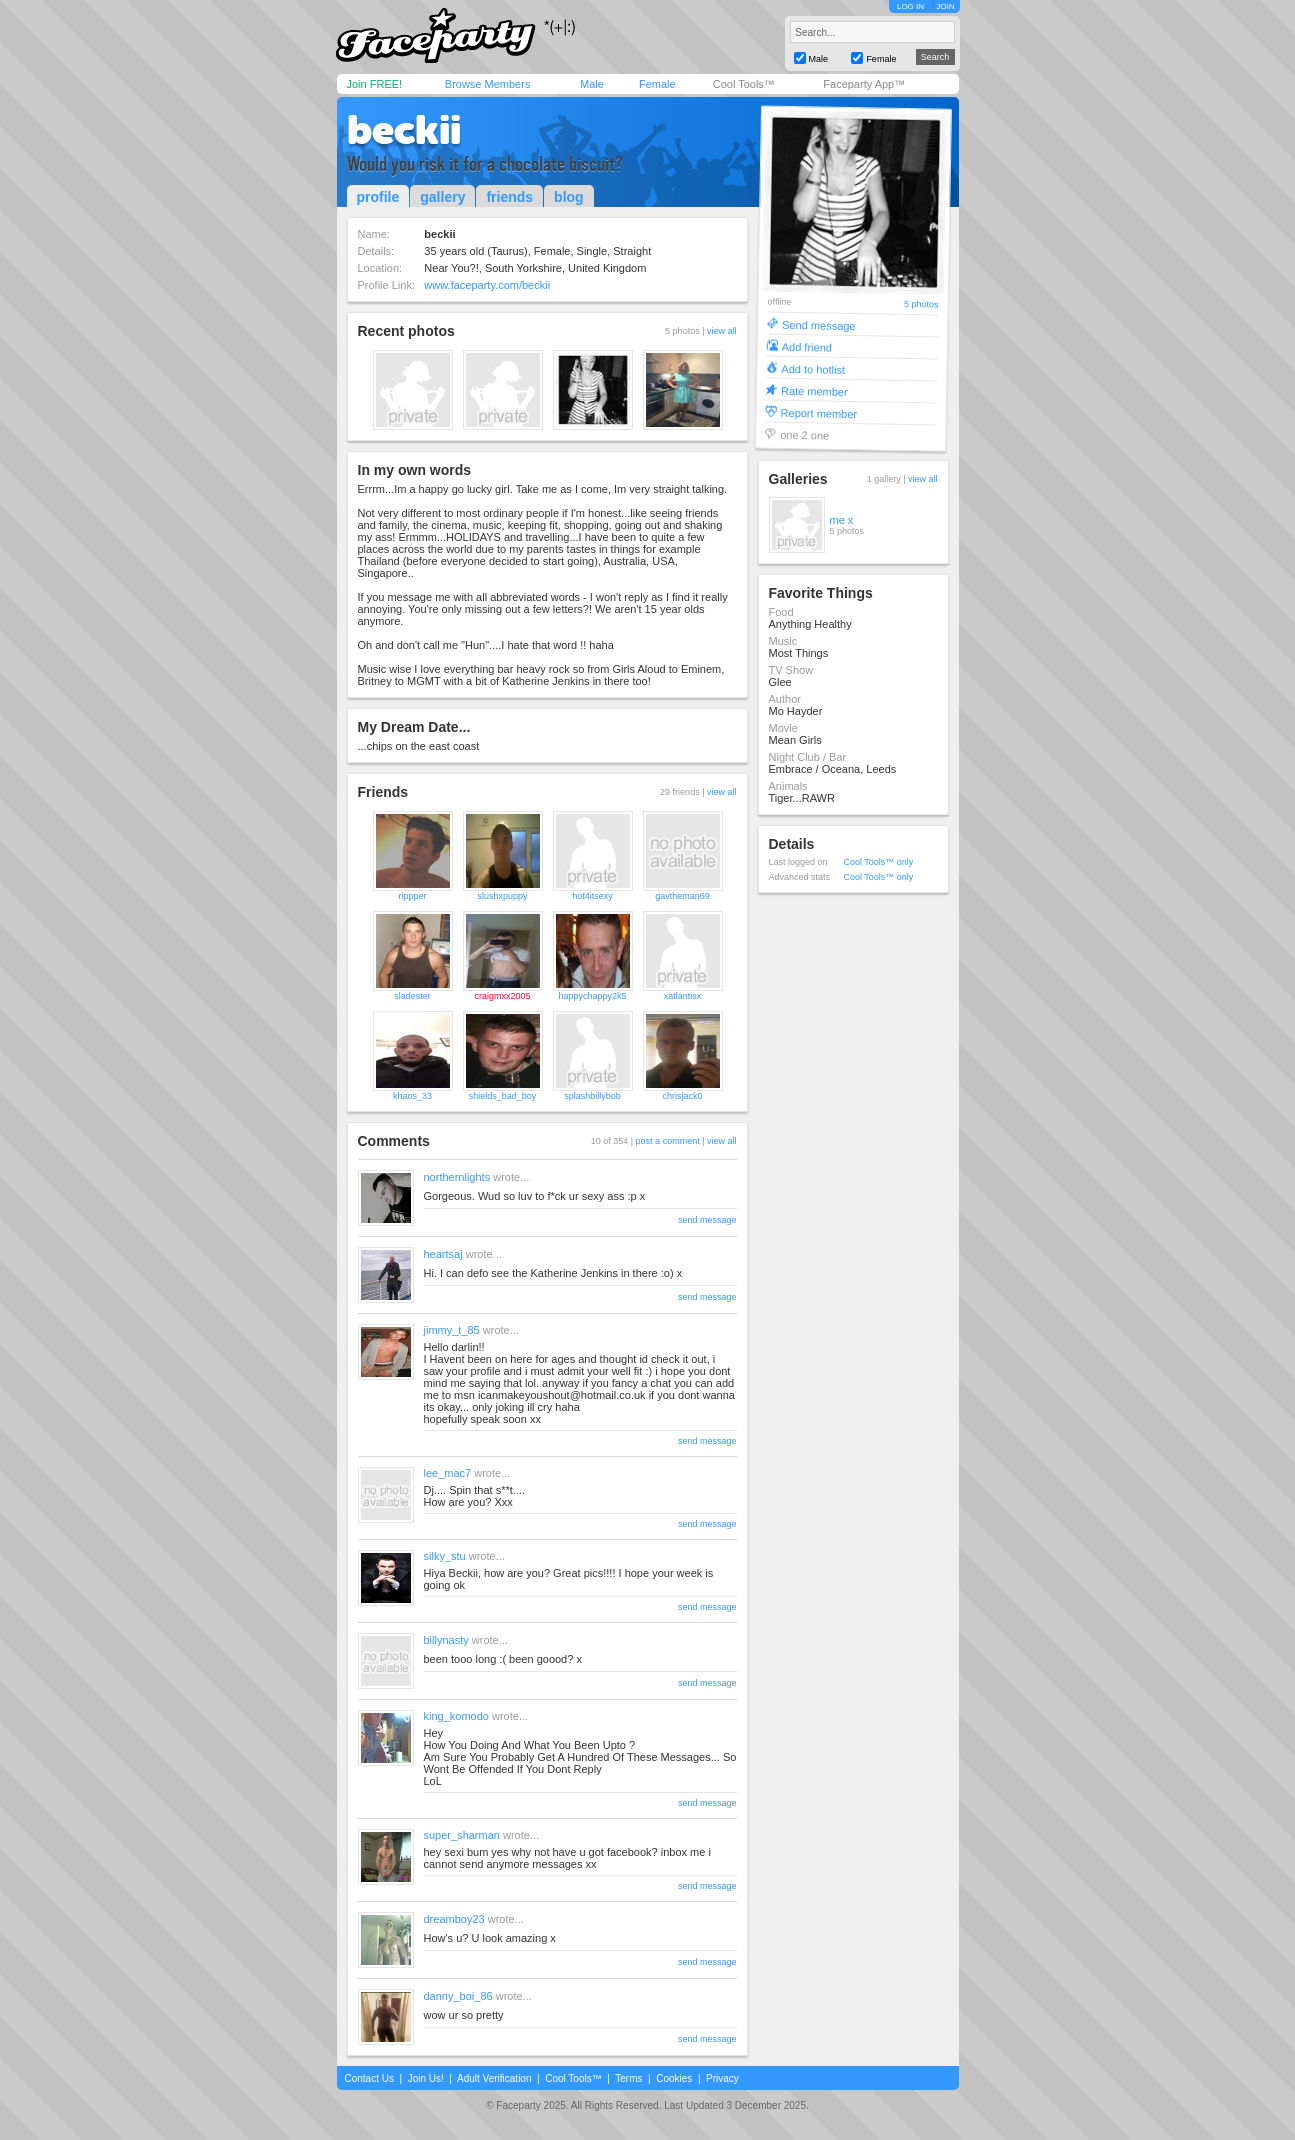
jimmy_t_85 (452, 1330)
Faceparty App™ (864, 84)
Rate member (813, 390)
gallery (442, 197)
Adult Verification (494, 2078)
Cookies (674, 2078)
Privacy (722, 2078)
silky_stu (445, 1556)
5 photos (920, 304)
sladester (412, 996)
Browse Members (488, 84)
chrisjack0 (682, 1096)
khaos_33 (412, 1096)
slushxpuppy (502, 896)
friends (509, 197)
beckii (404, 130)
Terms (628, 2078)
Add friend (806, 346)
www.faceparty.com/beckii (487, 285)
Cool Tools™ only (879, 862)
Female (657, 84)
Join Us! (426, 2078)
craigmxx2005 (502, 996)
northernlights (457, 1177)
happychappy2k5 (592, 996)
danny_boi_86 (458, 1996)
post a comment (668, 1141)
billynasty (446, 1640)
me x (842, 520)
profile (378, 197)
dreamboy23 (454, 1919)
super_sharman (462, 1835)
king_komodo (456, 1716)
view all (722, 331)
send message (707, 1220)
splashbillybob (592, 1096)
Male (592, 84)
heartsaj (443, 1254)
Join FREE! (375, 84)
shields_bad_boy (503, 1096)
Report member (818, 412)
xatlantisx (683, 996)
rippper (412, 896)
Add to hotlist (813, 368)
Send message (819, 324)
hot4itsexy (592, 896)
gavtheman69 (682, 896)
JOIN (945, 6)
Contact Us (369, 2078)
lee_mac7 (448, 1473)
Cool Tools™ (744, 84)
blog (569, 197)
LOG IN (910, 6)
